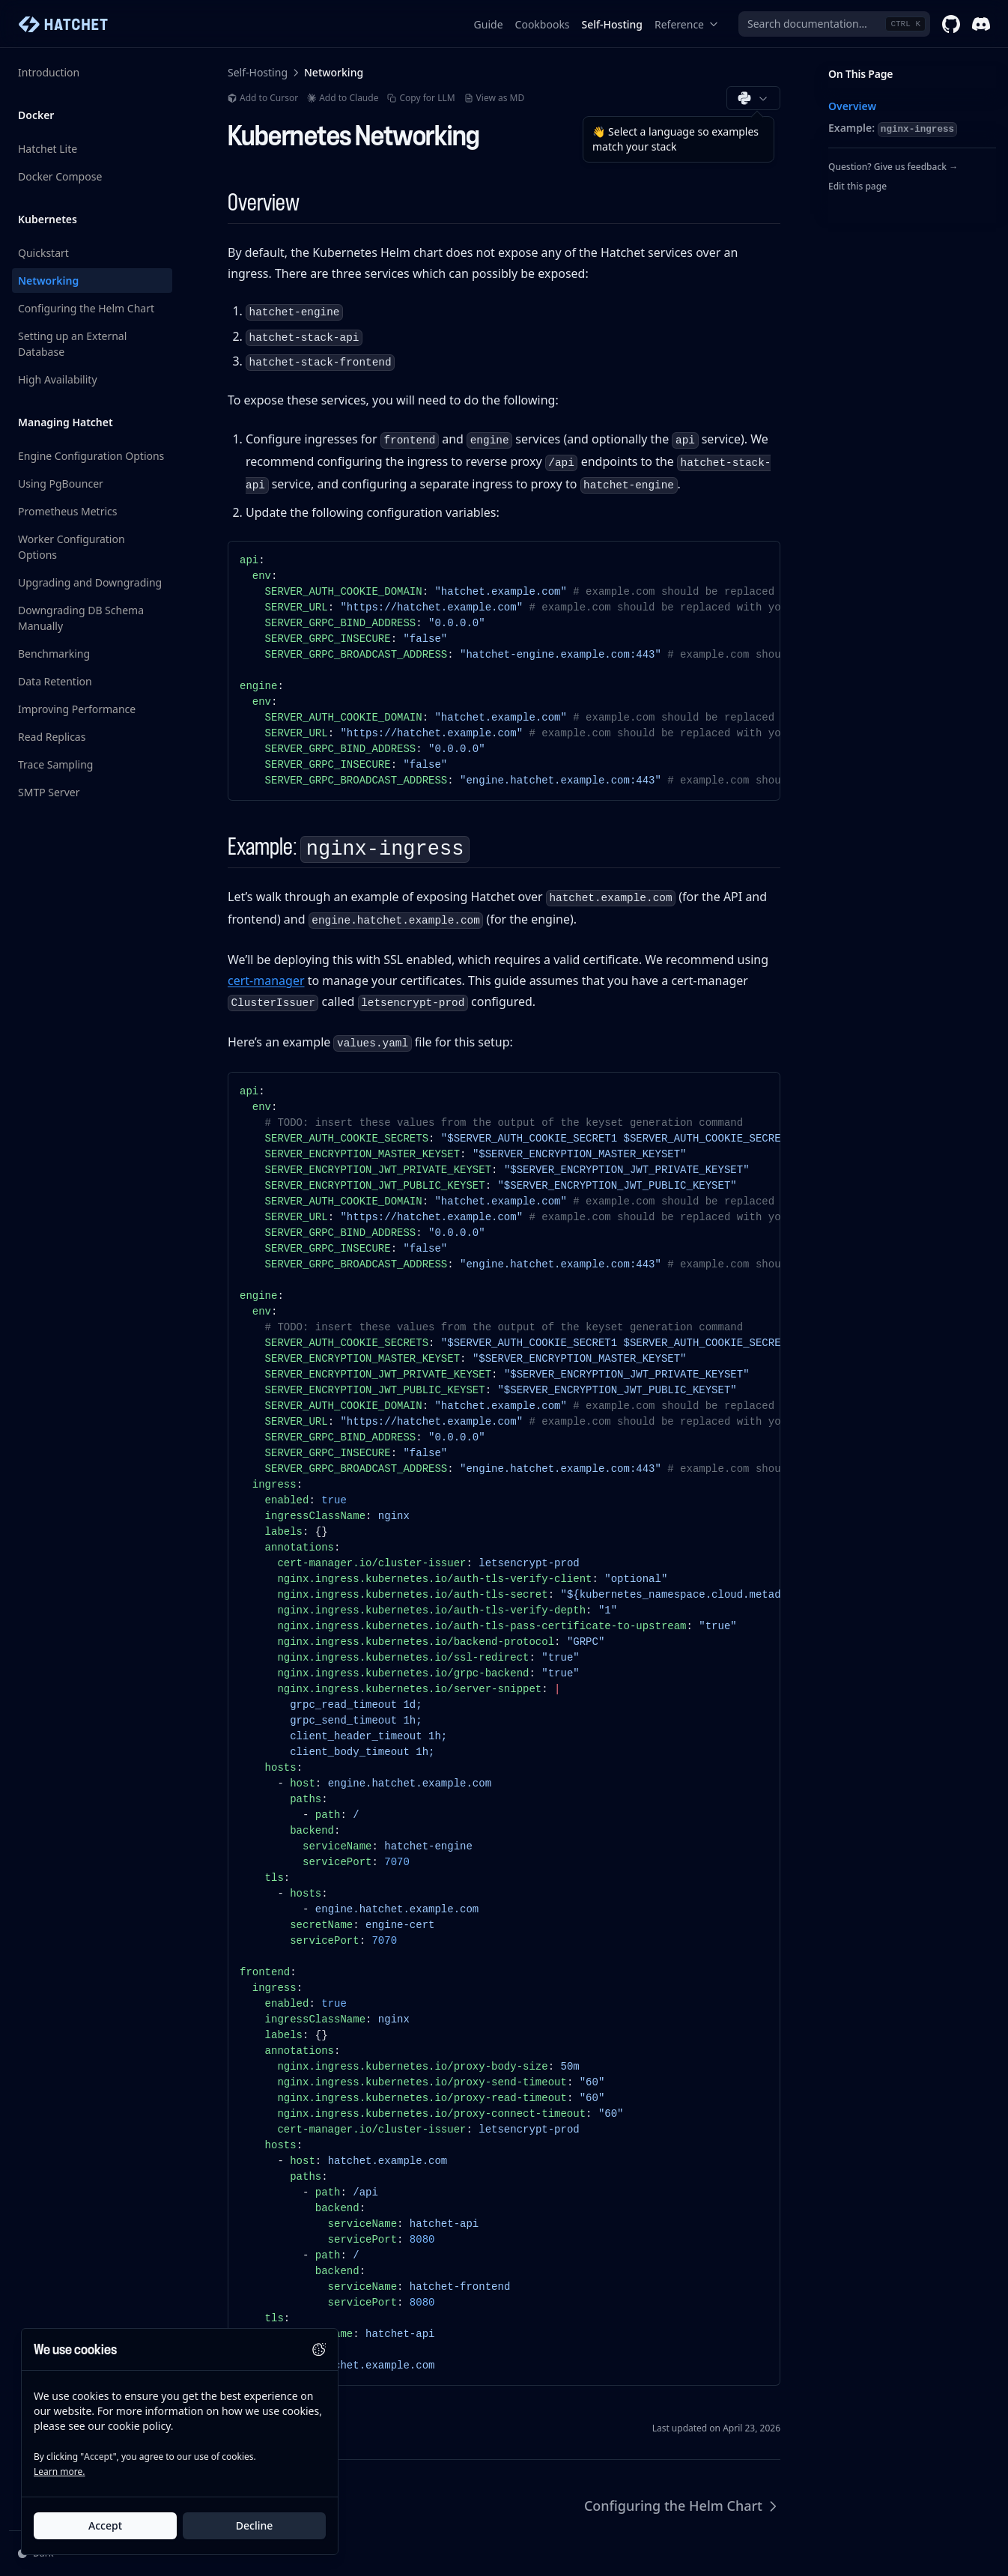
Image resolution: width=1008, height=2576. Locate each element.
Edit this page (857, 186)
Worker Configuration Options (71, 547)
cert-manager (266, 980)
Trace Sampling (55, 764)
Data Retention (55, 681)
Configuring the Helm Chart (86, 308)
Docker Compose (60, 176)
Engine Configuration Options (91, 456)
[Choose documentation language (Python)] (753, 98)
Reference (687, 24)
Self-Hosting (612, 24)
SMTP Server (48, 792)
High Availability (57, 379)
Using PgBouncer (60, 483)
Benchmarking (54, 653)
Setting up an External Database (72, 344)
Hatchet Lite (47, 149)
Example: (892, 129)
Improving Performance (77, 709)
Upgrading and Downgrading (90, 582)
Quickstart (43, 253)
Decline (254, 2525)
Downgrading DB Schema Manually (81, 618)
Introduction (48, 72)
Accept (105, 2525)
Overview (852, 106)
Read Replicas (51, 737)
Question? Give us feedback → (893, 166)
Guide (488, 24)
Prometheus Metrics (68, 511)
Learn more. (59, 2471)
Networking (48, 280)
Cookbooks (542, 24)
